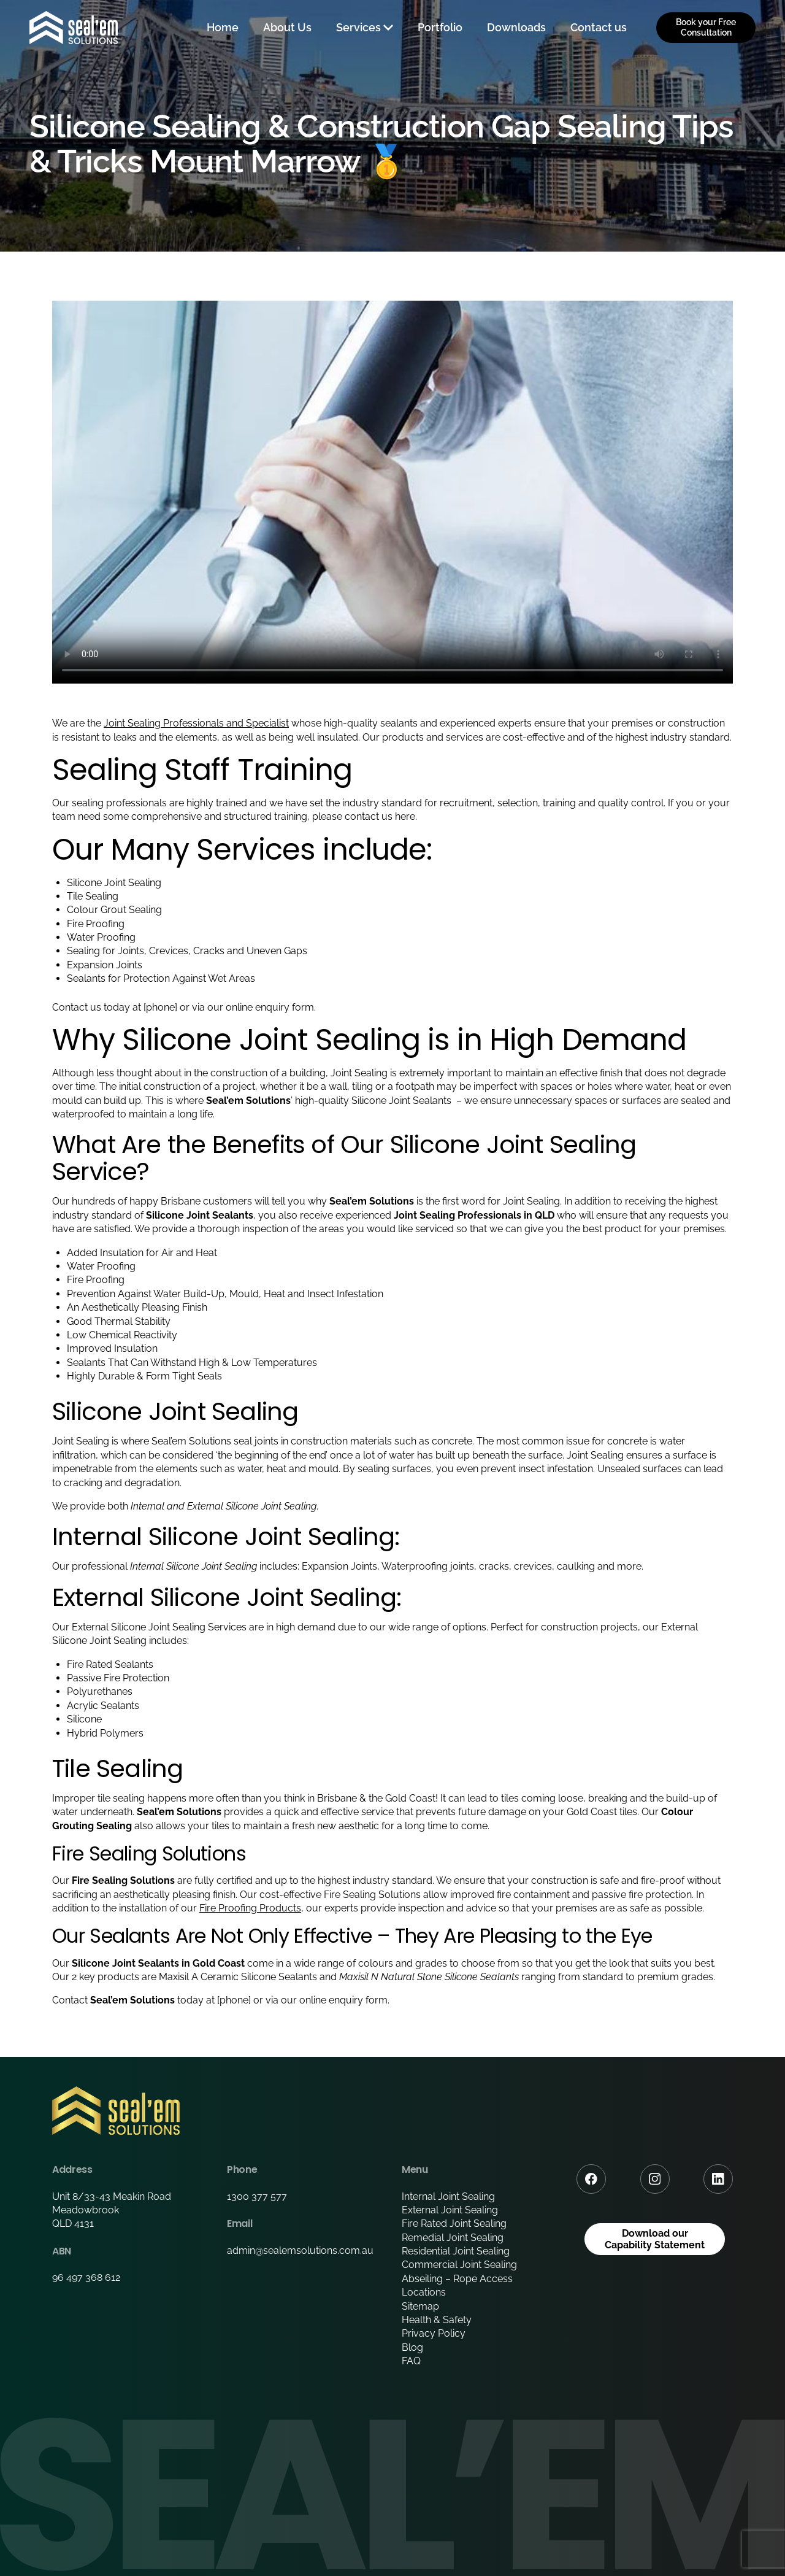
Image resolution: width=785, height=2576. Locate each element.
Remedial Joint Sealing (453, 2237)
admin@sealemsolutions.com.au (300, 2250)
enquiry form (284, 1007)
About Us (287, 27)
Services (358, 27)
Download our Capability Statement (655, 2239)
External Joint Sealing (450, 2210)
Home (223, 27)
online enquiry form (343, 2000)
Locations (424, 2292)
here (405, 816)
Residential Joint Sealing (456, 2251)
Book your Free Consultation (706, 27)
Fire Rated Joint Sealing (454, 2223)
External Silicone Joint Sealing (250, 1506)
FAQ (411, 2361)
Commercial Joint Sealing (459, 2264)
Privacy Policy (433, 2333)
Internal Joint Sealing (448, 2196)
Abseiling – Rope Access (457, 2279)
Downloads (516, 27)
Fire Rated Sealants (110, 1664)
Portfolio (440, 27)
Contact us (598, 27)
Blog (412, 2347)
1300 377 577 (257, 2196)
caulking (576, 1566)
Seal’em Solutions (191, 1441)
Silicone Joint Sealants (402, 1100)
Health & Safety (437, 2320)
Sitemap (420, 2306)
